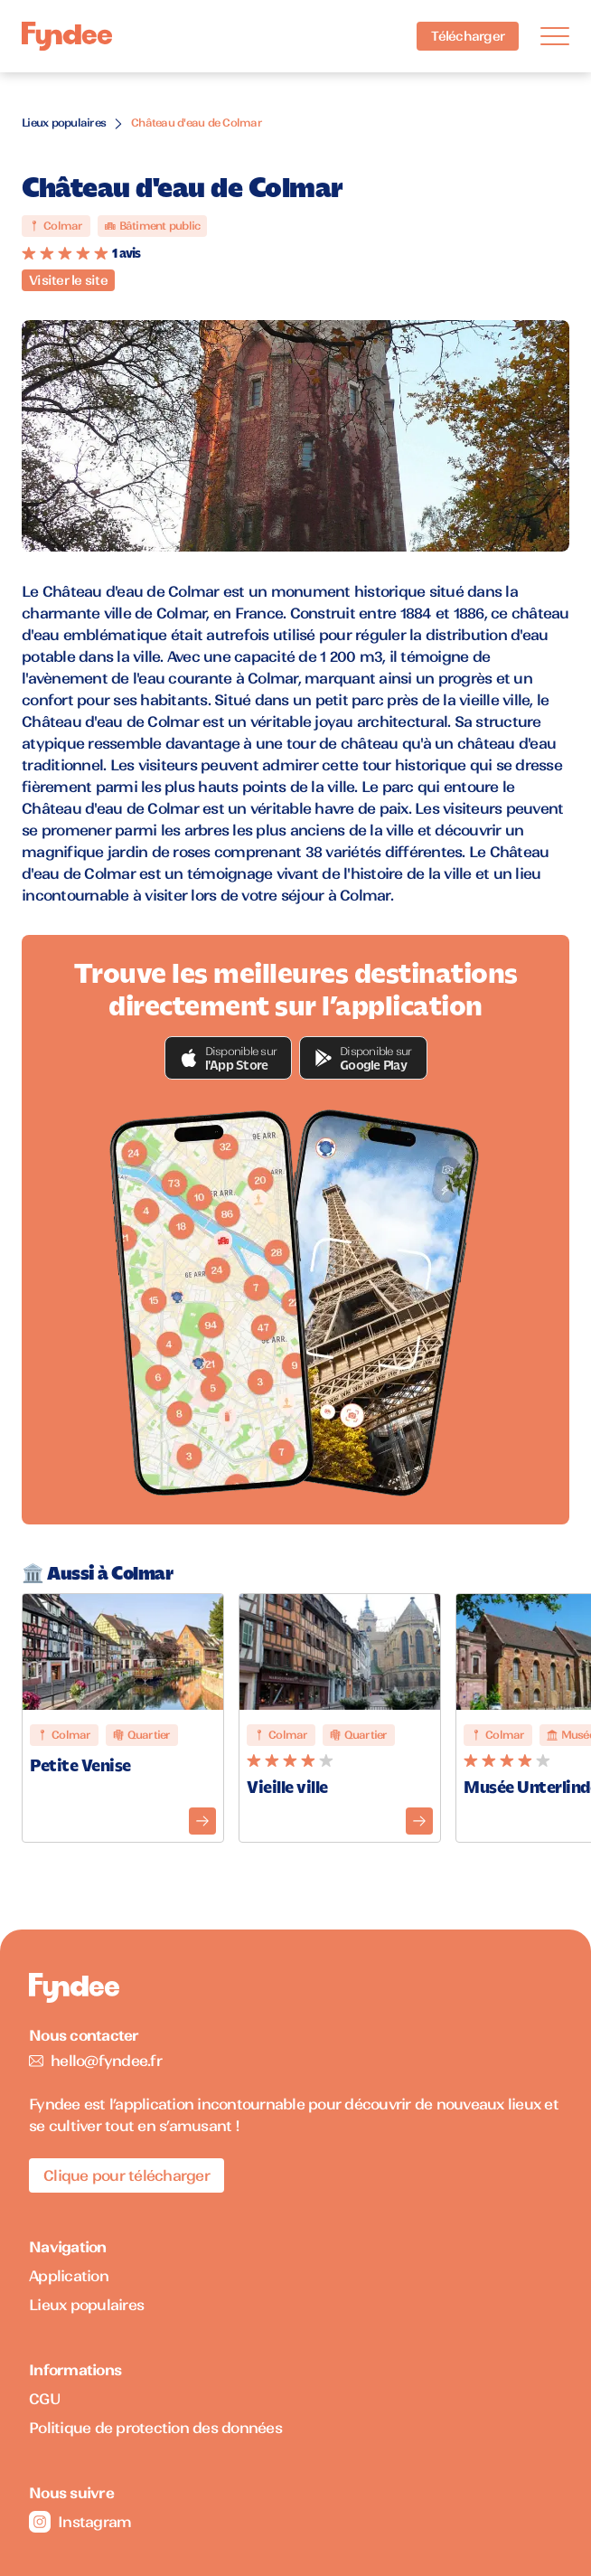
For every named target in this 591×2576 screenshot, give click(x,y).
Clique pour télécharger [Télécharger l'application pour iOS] (126, 2175)
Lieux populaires (64, 122)
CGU (45, 2399)
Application (68, 2276)
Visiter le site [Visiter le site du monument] (68, 280)
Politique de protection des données (155, 2428)
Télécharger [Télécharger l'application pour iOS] (467, 36)
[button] (228, 1058)
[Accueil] (67, 37)
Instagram (80, 2522)
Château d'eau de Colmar (196, 122)
